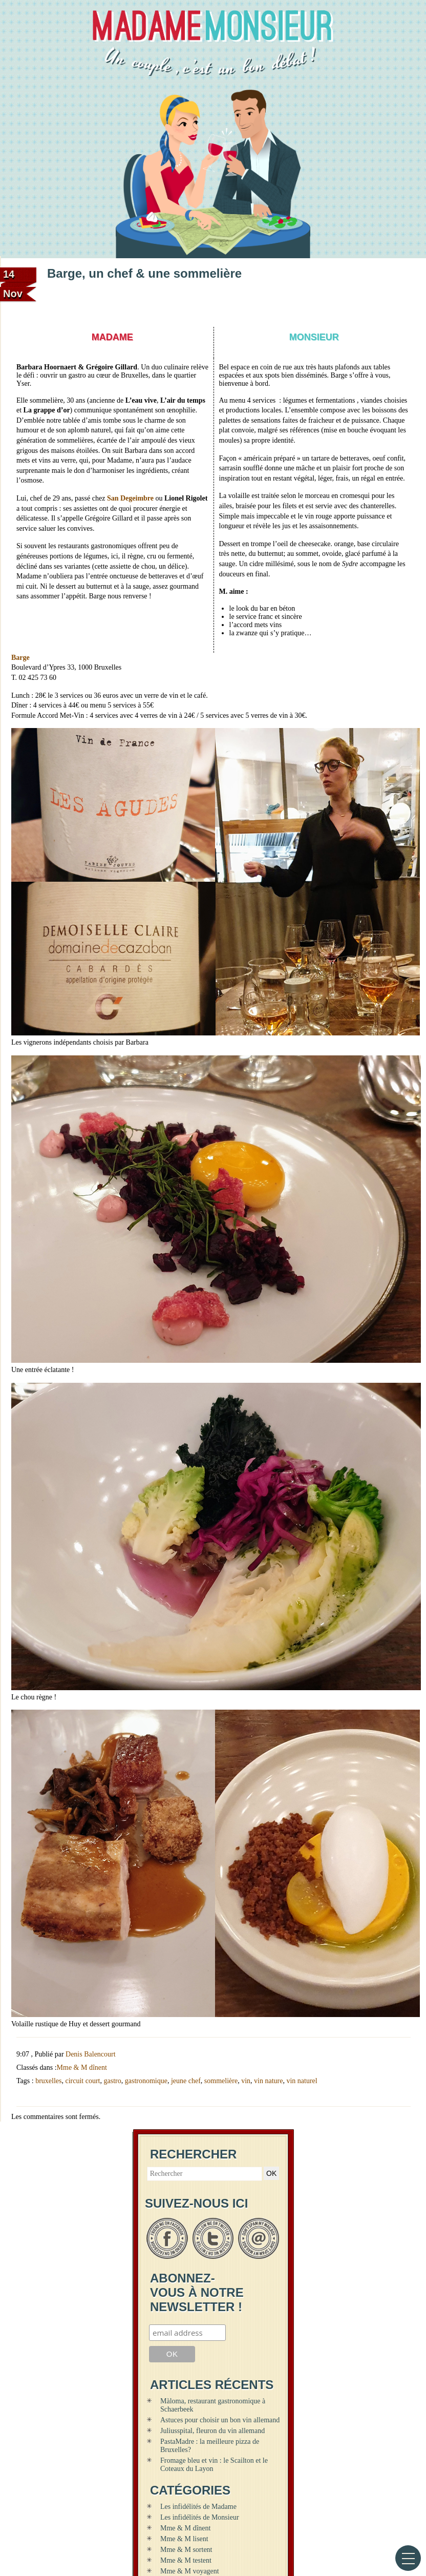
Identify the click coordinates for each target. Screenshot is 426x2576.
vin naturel (301, 2081)
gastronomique (146, 2081)
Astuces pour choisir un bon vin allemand (220, 2420)
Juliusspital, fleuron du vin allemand (212, 2431)
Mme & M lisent (184, 2539)
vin (245, 2081)
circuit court (82, 2081)
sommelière (221, 2081)
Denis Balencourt (91, 2054)
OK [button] (271, 2173)
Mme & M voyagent (189, 2571)
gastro (112, 2081)
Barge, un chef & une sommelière (144, 273)
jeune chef (186, 2081)
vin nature (268, 2081)
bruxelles (48, 2081)
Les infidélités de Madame (198, 2506)
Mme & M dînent (82, 2067)
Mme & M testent (185, 2560)
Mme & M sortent (186, 2549)
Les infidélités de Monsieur (199, 2517)
